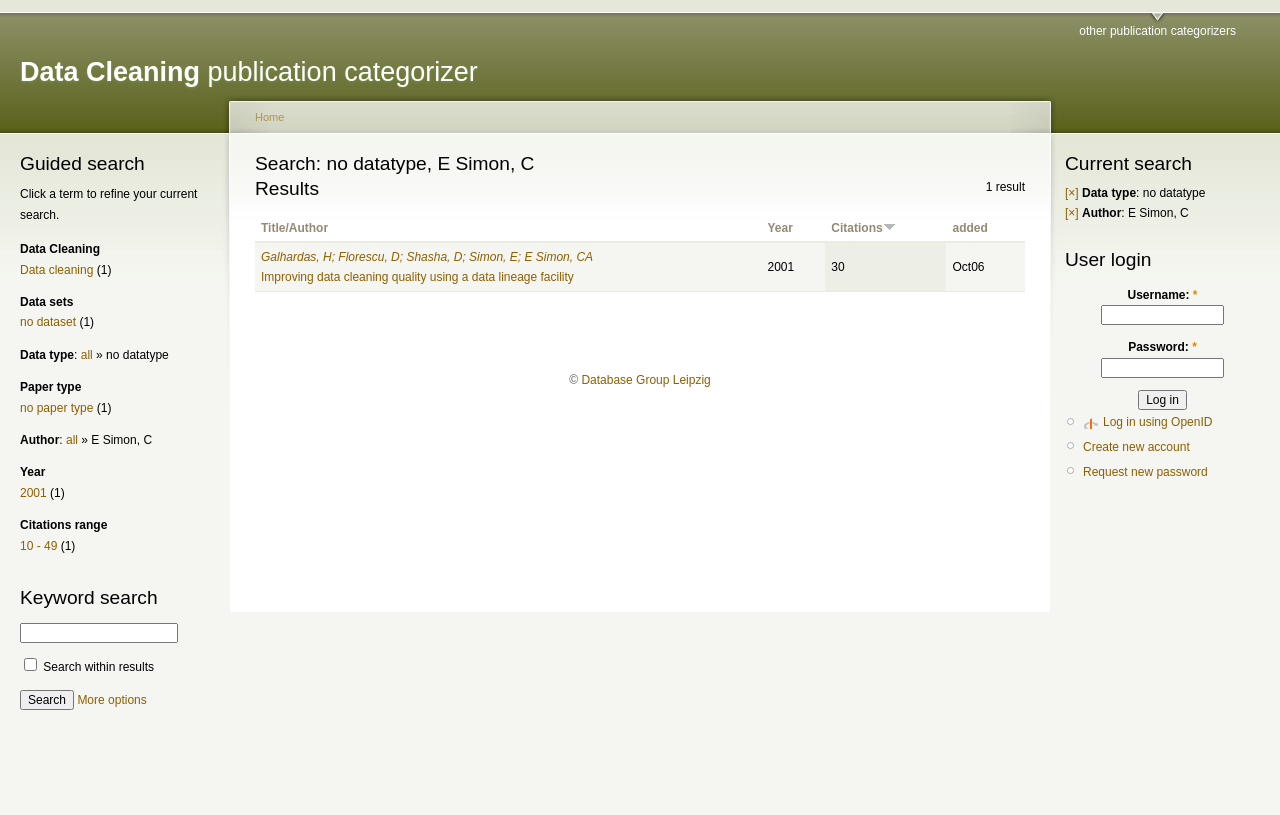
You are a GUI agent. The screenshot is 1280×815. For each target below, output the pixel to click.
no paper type (56, 408)
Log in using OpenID (1157, 422)
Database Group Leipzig (645, 380)
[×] (1072, 193)
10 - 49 (38, 546)
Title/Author (294, 228)
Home (269, 117)
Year (779, 228)
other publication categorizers (1157, 31)
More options (111, 700)
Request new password (1145, 472)
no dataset (48, 322)
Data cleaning (56, 270)
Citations (863, 228)
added (969, 228)
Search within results (89, 667)
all (87, 355)
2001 (33, 493)
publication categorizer (249, 72)
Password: (1162, 347)
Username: (1162, 295)
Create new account (1136, 447)
